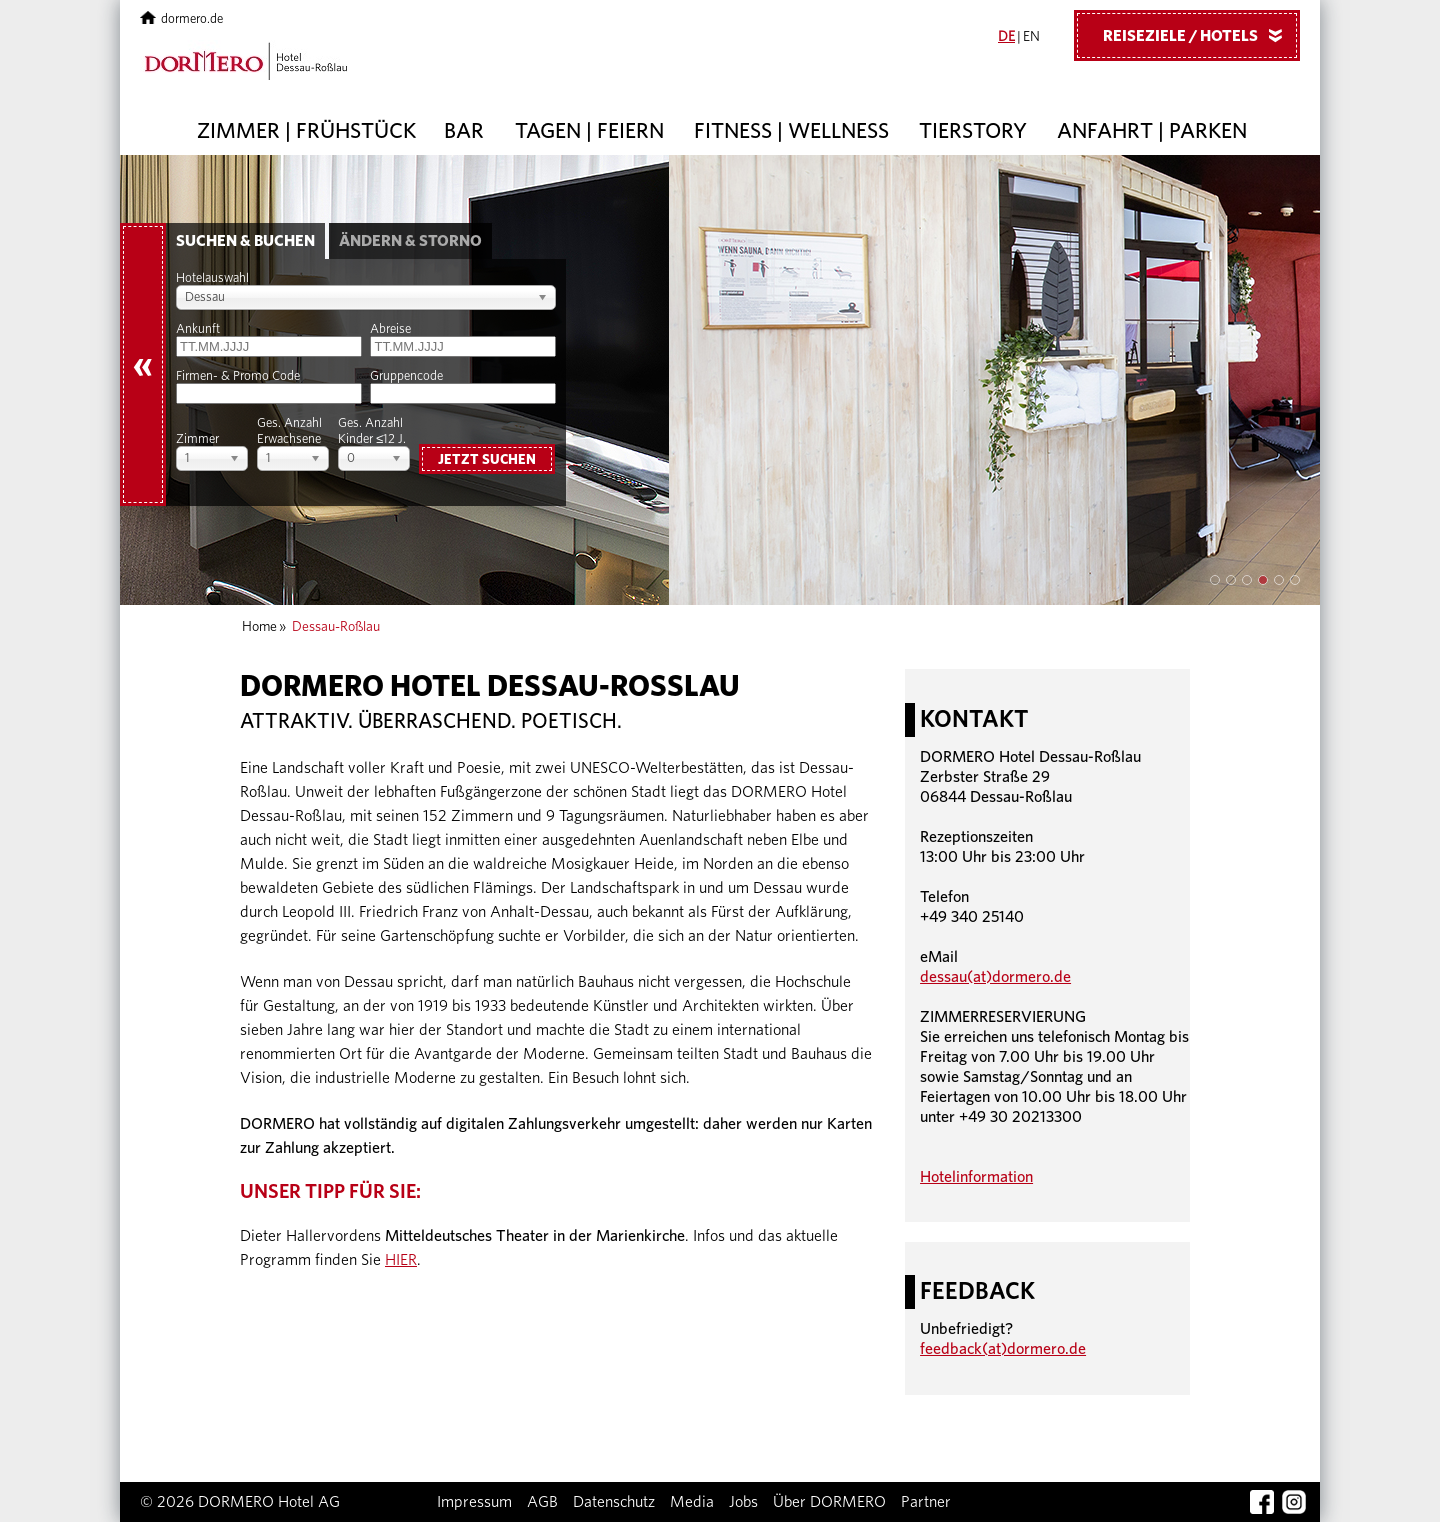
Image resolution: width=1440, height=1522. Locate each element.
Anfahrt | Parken (1152, 131)
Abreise (390, 329)
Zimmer (197, 439)
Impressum (474, 1502)
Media (692, 1502)
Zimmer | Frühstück (306, 131)
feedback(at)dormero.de (1003, 1349)
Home (259, 627)
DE (1006, 37)
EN (1031, 37)
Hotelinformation (976, 1177)
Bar (464, 131)
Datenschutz (614, 1502)
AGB (542, 1502)
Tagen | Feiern (589, 131)
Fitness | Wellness (791, 131)
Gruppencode (406, 376)
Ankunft (198, 329)
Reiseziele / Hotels (1200, 35)
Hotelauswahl (212, 278)
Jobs (743, 1502)
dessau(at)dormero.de (995, 977)
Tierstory (973, 131)
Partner (926, 1502)
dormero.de (181, 19)
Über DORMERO (829, 1502)
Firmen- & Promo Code (238, 376)
